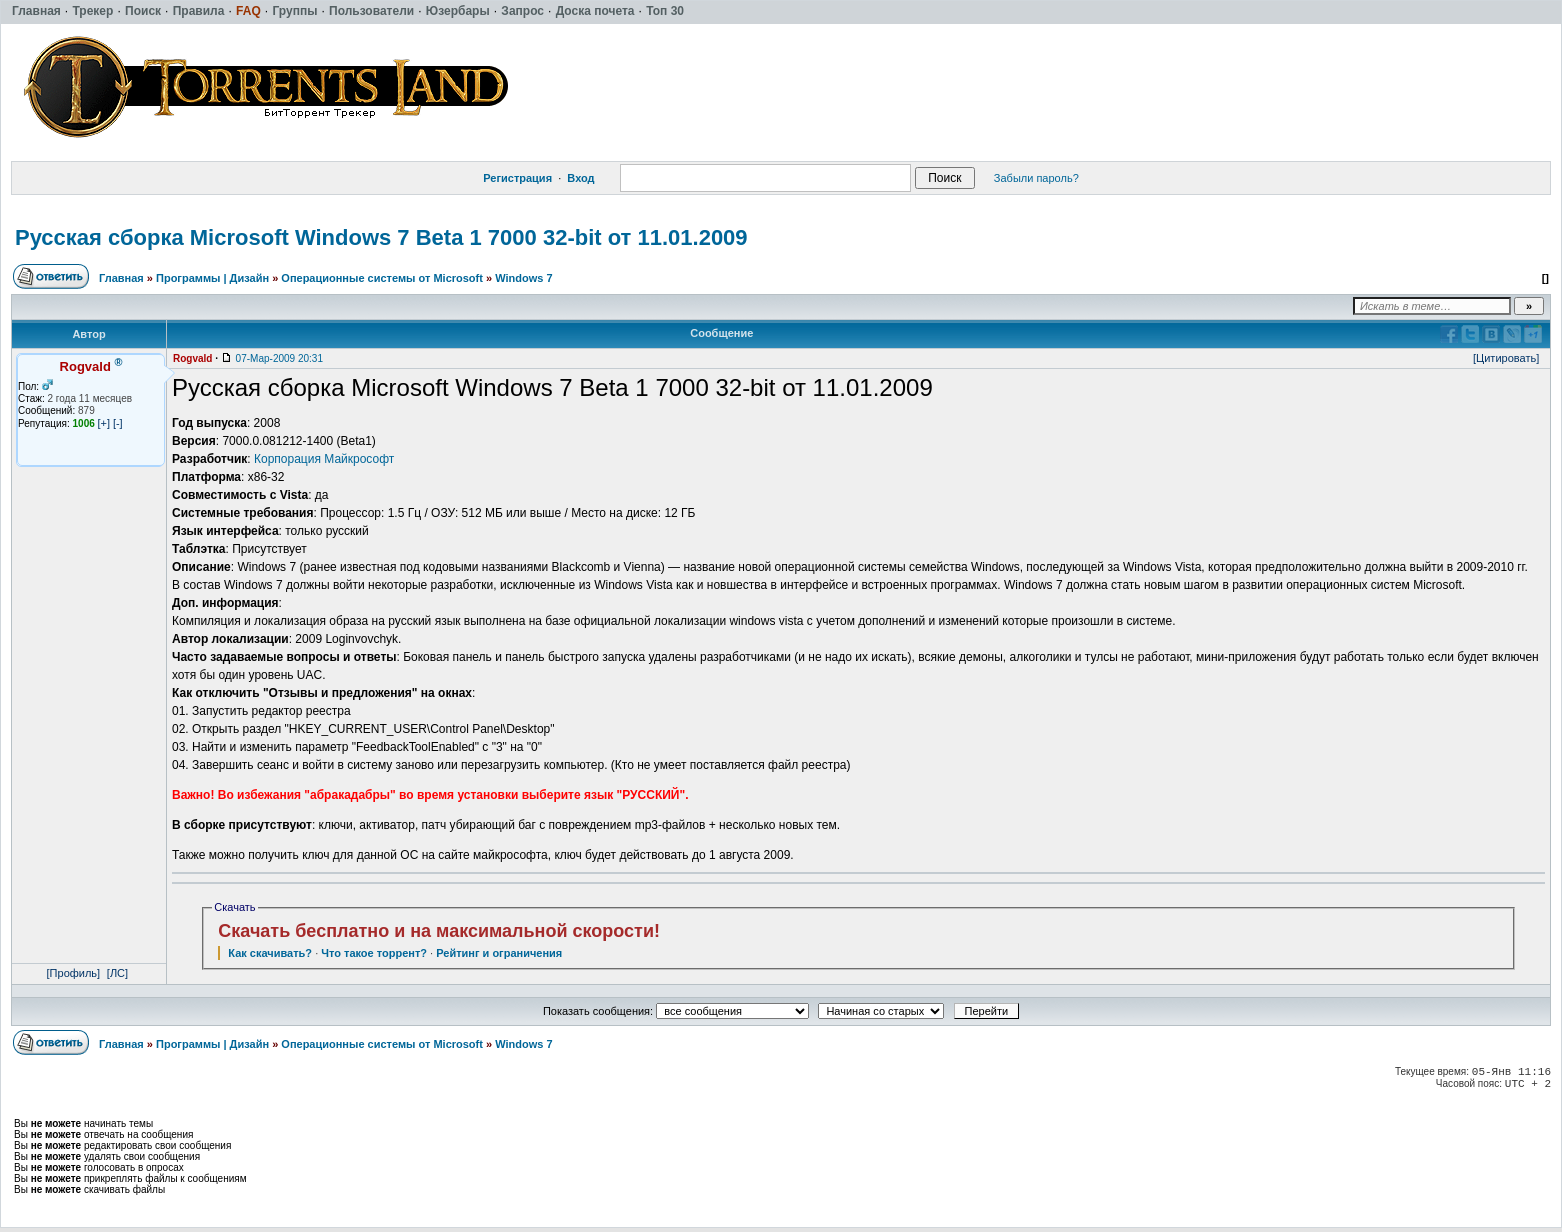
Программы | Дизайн (212, 278)
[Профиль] (74, 973)
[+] (104, 423)
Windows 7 (523, 278)
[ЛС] (117, 973)
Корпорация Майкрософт (324, 459)
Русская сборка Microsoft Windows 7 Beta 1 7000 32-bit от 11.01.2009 (381, 237)
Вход (580, 178)
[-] (118, 423)
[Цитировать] (1506, 358)
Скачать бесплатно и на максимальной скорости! (439, 931)
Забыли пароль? (1036, 178)
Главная (121, 278)
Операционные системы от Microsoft (382, 278)
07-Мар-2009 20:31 (279, 358)
